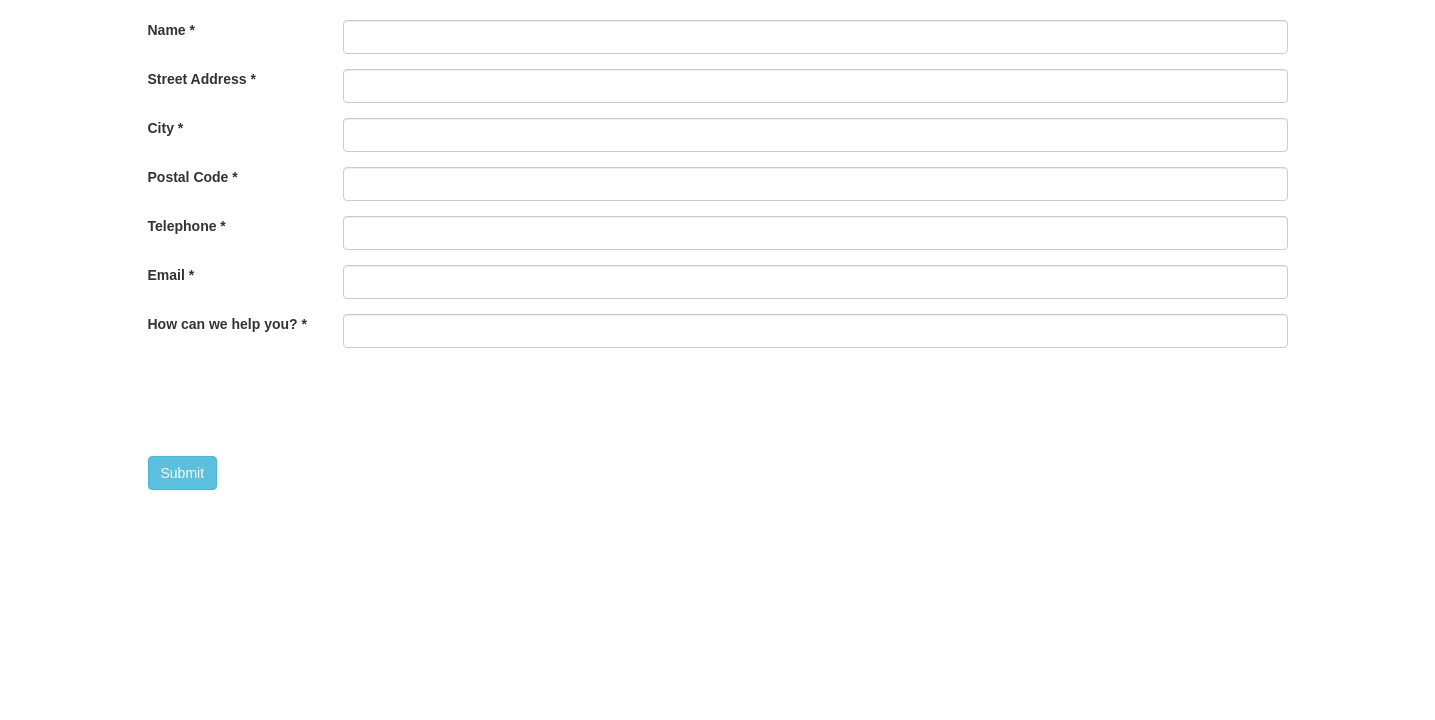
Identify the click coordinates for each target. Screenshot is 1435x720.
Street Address (202, 79)
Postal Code (193, 177)
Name (171, 30)
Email (171, 275)
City (166, 128)
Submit (183, 473)
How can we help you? (227, 324)
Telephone (187, 226)
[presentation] (495, 402)
